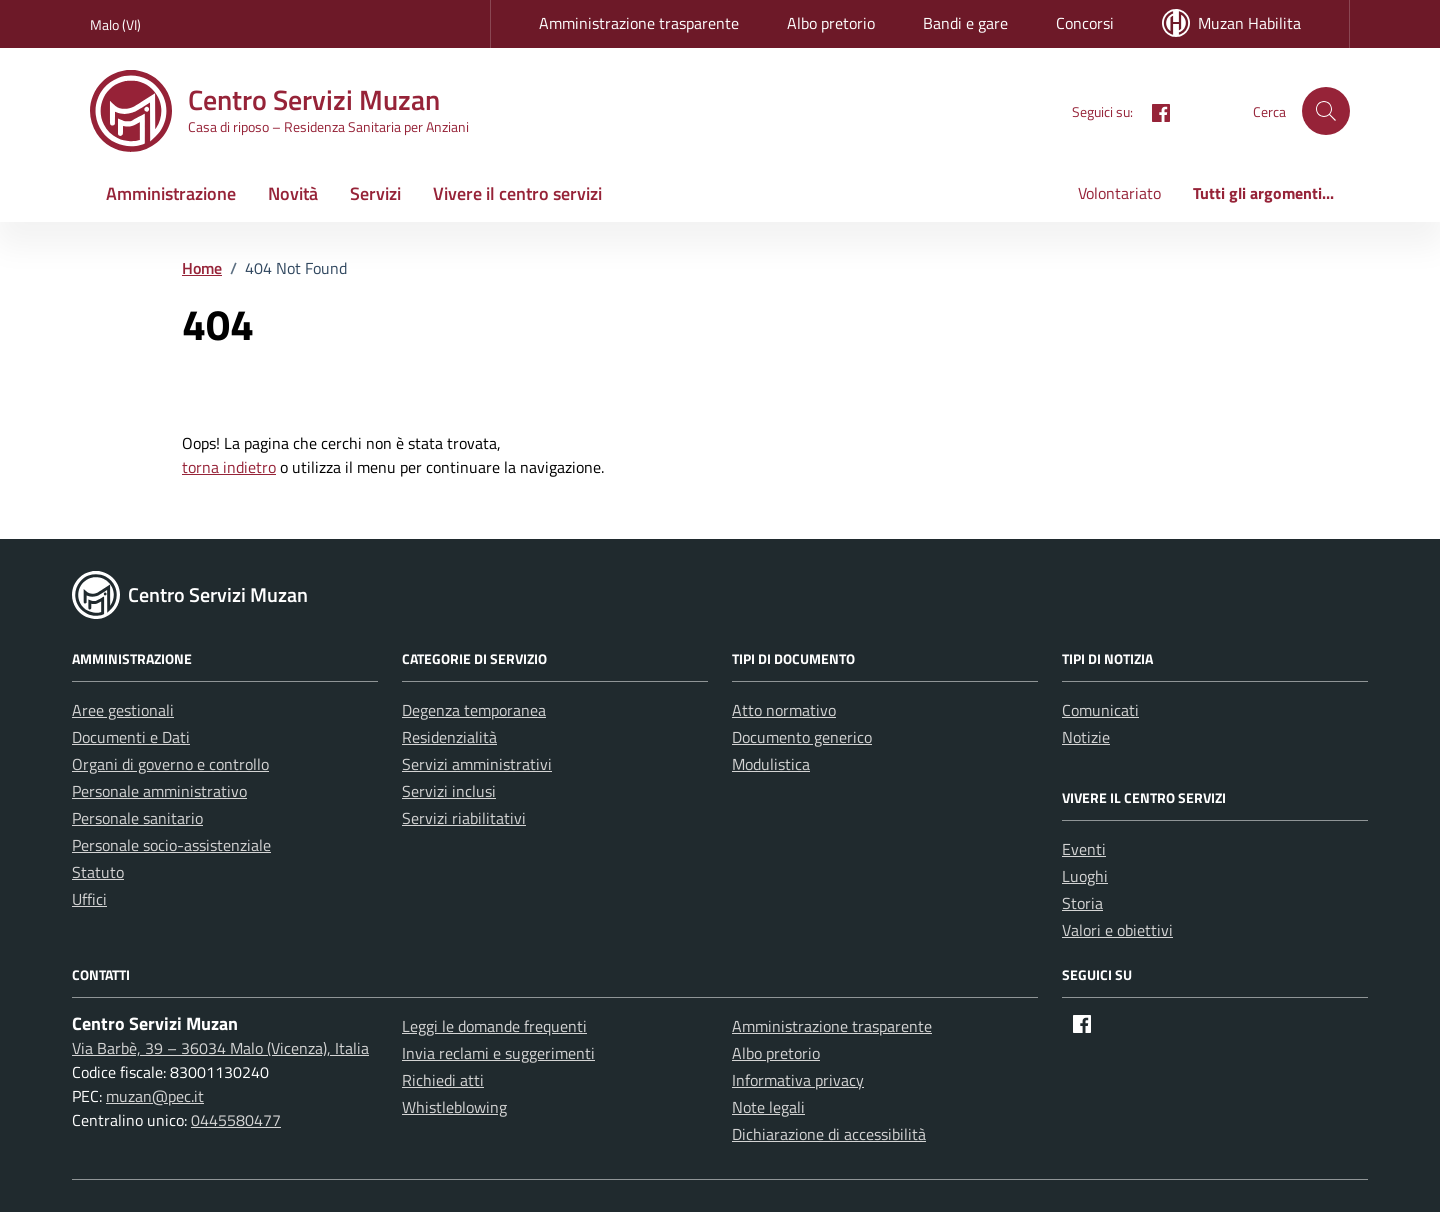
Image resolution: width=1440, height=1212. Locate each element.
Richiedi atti (443, 1080)
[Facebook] (1153, 110)
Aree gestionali (123, 710)
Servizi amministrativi (477, 764)
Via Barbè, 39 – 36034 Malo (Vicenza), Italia (220, 1048)
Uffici (89, 899)
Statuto (98, 872)
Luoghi (1085, 876)
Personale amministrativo (159, 791)
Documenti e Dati (131, 737)
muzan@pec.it (155, 1096)
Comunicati (1100, 710)
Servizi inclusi (449, 791)
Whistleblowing (454, 1107)
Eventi (1084, 849)
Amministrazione (171, 193)
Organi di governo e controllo (170, 764)
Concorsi (1085, 23)
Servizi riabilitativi (464, 818)
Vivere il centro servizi (517, 193)
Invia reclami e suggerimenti (498, 1053)
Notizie (1086, 737)
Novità (293, 193)
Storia (1082, 903)
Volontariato (1119, 193)
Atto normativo (784, 710)
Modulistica (771, 764)
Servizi (375, 193)
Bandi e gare (965, 23)
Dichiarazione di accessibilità (829, 1134)
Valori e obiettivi (1117, 930)
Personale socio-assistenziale (171, 845)
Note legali (768, 1107)
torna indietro (229, 467)
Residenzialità (449, 737)
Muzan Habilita (1231, 23)
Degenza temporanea (474, 710)
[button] (1326, 111)
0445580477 (236, 1120)
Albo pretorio (831, 23)
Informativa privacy (798, 1080)
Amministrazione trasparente (639, 23)
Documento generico (802, 737)
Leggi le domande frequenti (494, 1026)
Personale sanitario (137, 818)
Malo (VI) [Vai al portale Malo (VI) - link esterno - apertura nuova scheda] (115, 24)
